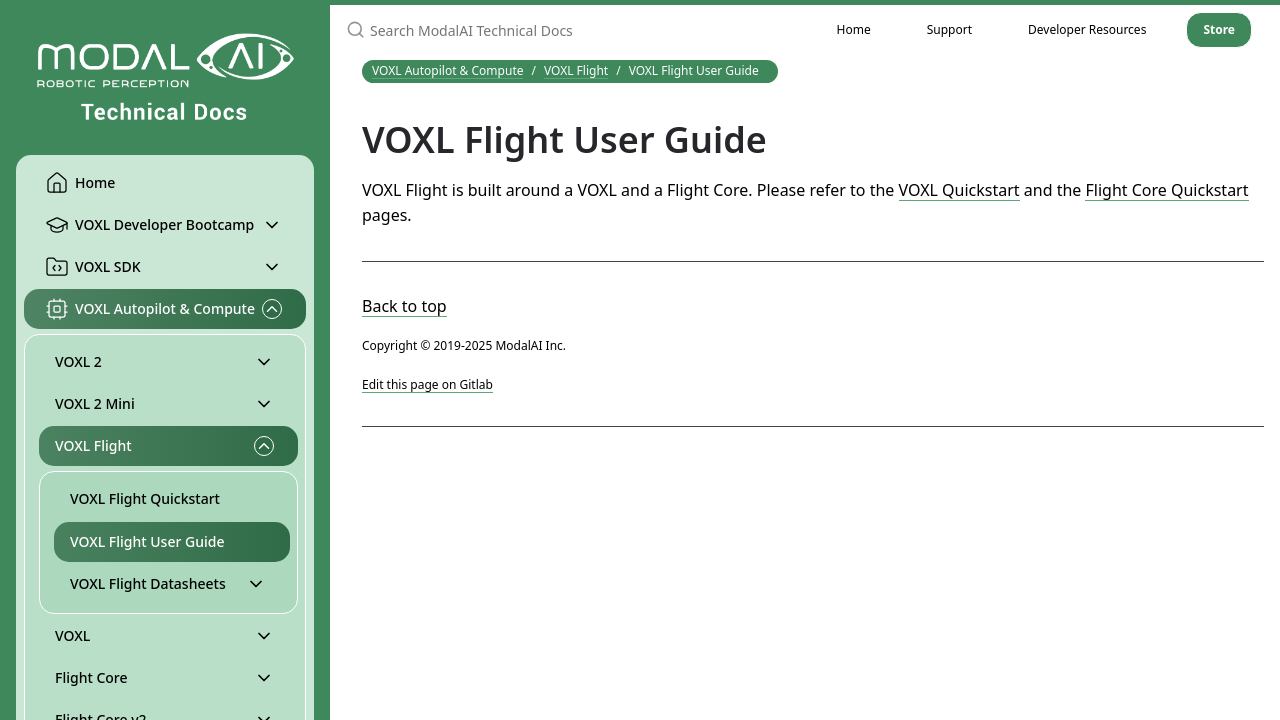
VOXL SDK (93, 267)
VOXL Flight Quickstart (145, 498)
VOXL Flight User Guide (147, 541)
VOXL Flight (93, 445)
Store (1219, 29)
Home (80, 183)
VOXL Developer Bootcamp (149, 225)
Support (949, 29)
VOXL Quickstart (959, 190)
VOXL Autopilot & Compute (150, 309)
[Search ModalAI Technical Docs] (569, 30)
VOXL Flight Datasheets (148, 583)
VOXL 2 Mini (95, 403)
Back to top (404, 306)
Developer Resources (1087, 29)
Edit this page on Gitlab (427, 384)
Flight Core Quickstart (1166, 190)
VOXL (72, 635)
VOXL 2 (78, 361)
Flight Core (91, 677)
